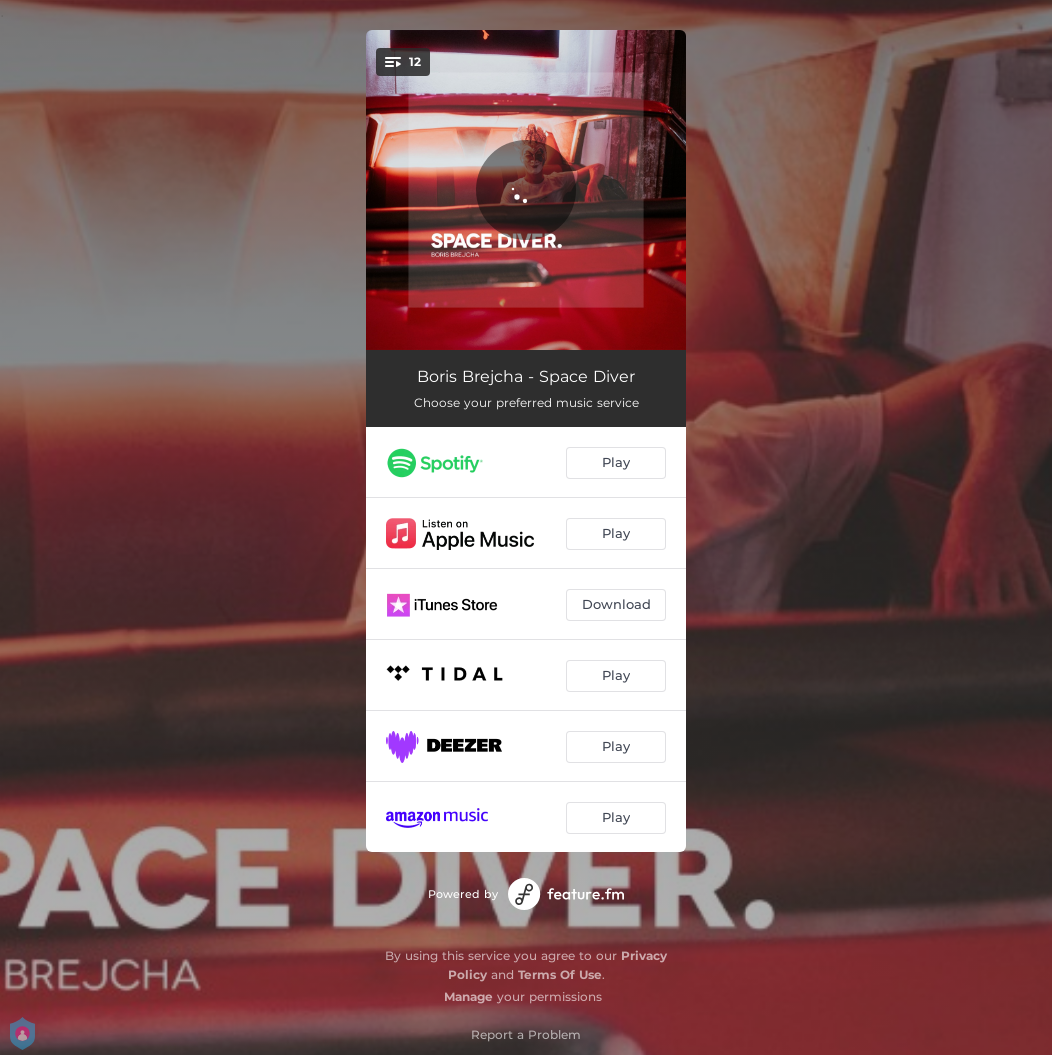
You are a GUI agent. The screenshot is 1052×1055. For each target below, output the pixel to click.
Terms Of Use (560, 974)
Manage (468, 996)
